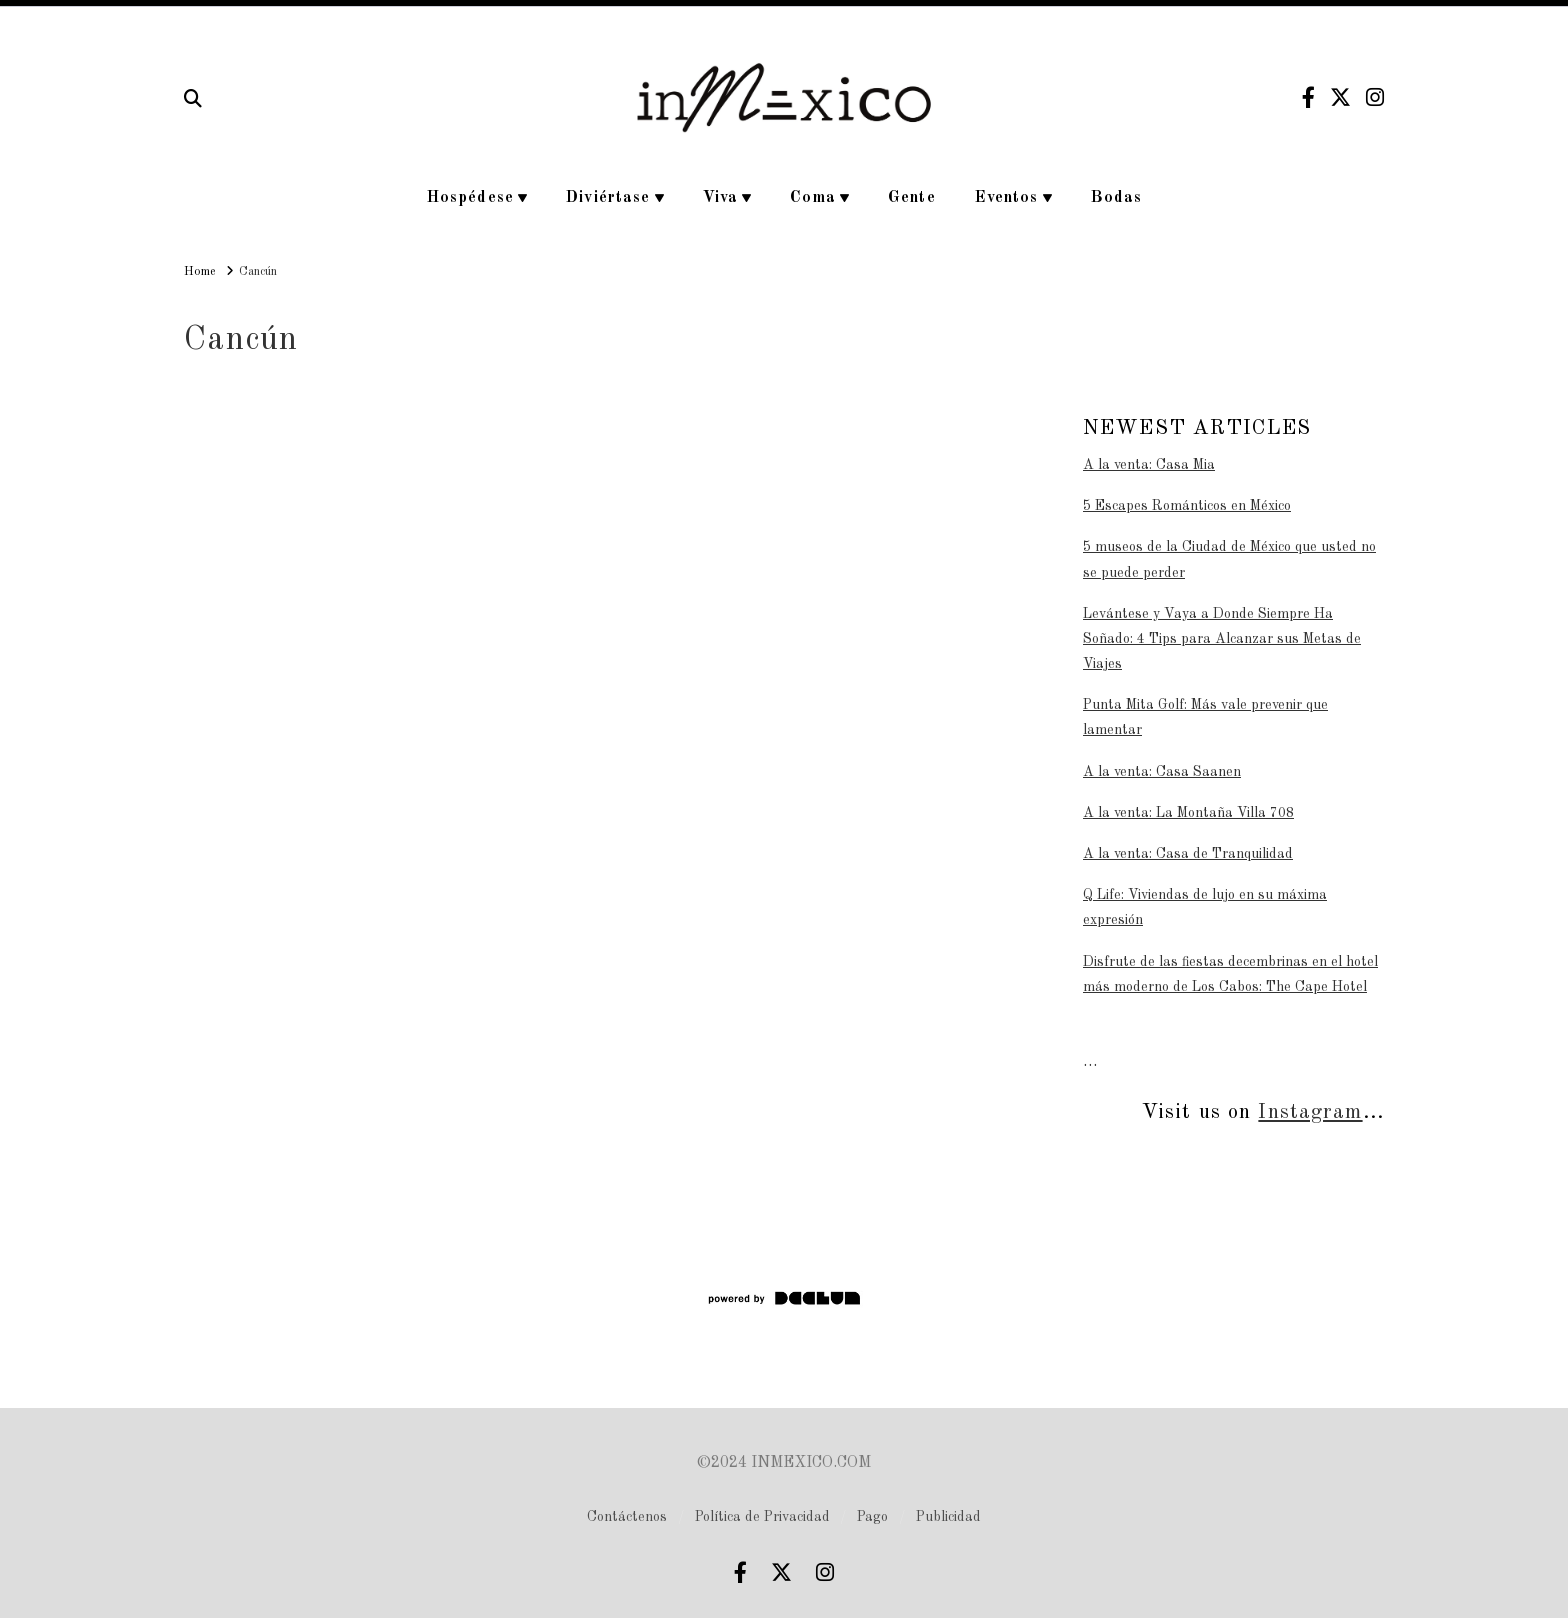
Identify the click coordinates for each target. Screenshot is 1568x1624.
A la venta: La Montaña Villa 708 (1188, 813)
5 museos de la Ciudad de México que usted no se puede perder (1229, 559)
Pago (872, 1517)
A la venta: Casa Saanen (1162, 772)
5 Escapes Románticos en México (1187, 506)
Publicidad (948, 1517)
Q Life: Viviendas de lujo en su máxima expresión (1205, 907)
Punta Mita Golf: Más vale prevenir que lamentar (1205, 717)
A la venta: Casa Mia (1149, 465)
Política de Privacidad (762, 1517)
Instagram (1310, 1112)
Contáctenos (627, 1517)
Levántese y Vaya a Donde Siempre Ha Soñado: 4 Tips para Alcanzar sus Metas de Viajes (1222, 639)
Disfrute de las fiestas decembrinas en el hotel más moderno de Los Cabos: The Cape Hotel (1230, 974)
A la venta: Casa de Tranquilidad (1188, 854)
